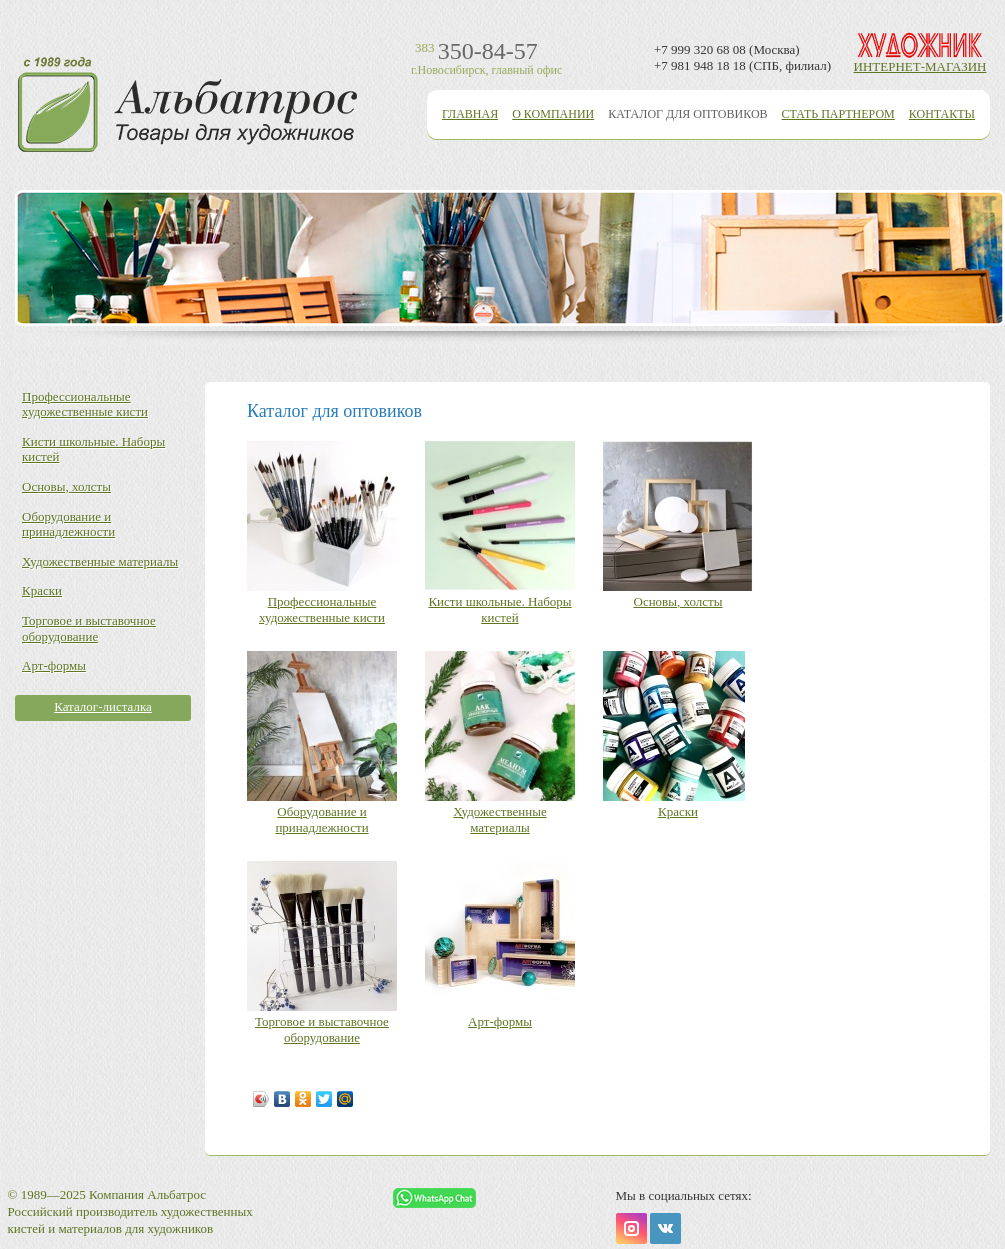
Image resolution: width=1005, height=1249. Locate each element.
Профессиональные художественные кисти (85, 404)
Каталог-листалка (103, 706)
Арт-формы (54, 665)
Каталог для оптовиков (687, 114)
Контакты (942, 114)
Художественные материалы (100, 561)
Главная (470, 114)
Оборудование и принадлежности (68, 524)
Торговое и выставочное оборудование (89, 628)
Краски (42, 590)
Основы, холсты (66, 486)
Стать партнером (838, 114)
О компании (553, 114)
